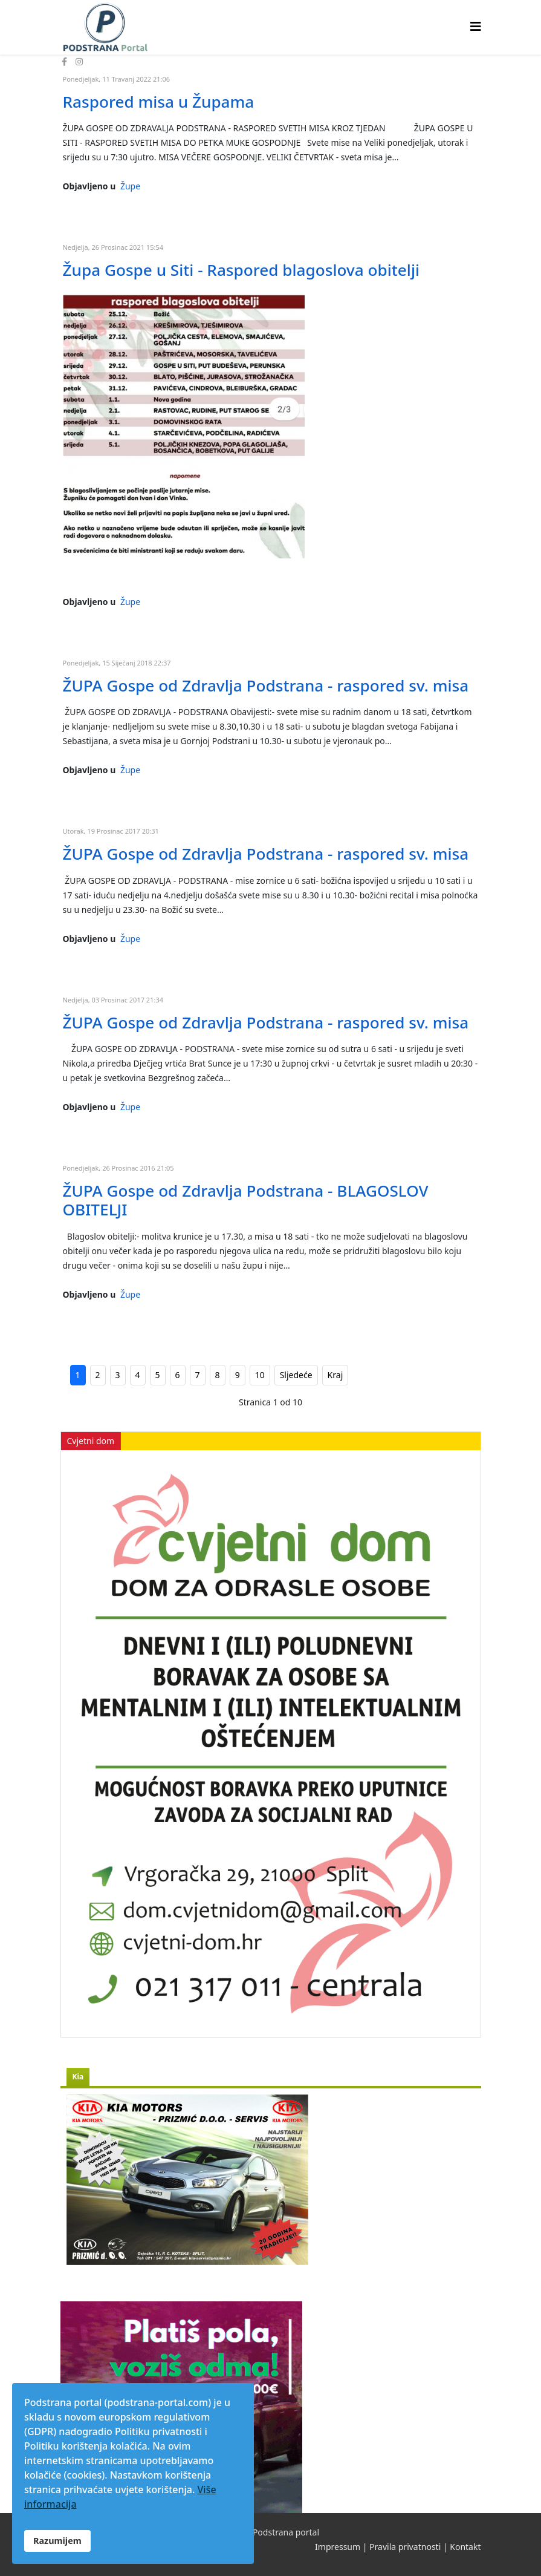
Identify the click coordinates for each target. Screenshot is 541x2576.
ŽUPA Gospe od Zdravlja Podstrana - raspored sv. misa (266, 685)
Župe (130, 186)
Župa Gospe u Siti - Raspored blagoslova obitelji (241, 270)
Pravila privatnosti (405, 2546)
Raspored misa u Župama (158, 102)
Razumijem (57, 2540)
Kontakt (465, 2546)
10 (260, 1375)
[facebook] (64, 61)
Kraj (335, 1375)
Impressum (337, 2546)
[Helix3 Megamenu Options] (475, 26)
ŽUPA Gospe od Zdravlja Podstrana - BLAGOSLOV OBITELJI (246, 1200)
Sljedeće (296, 1375)
